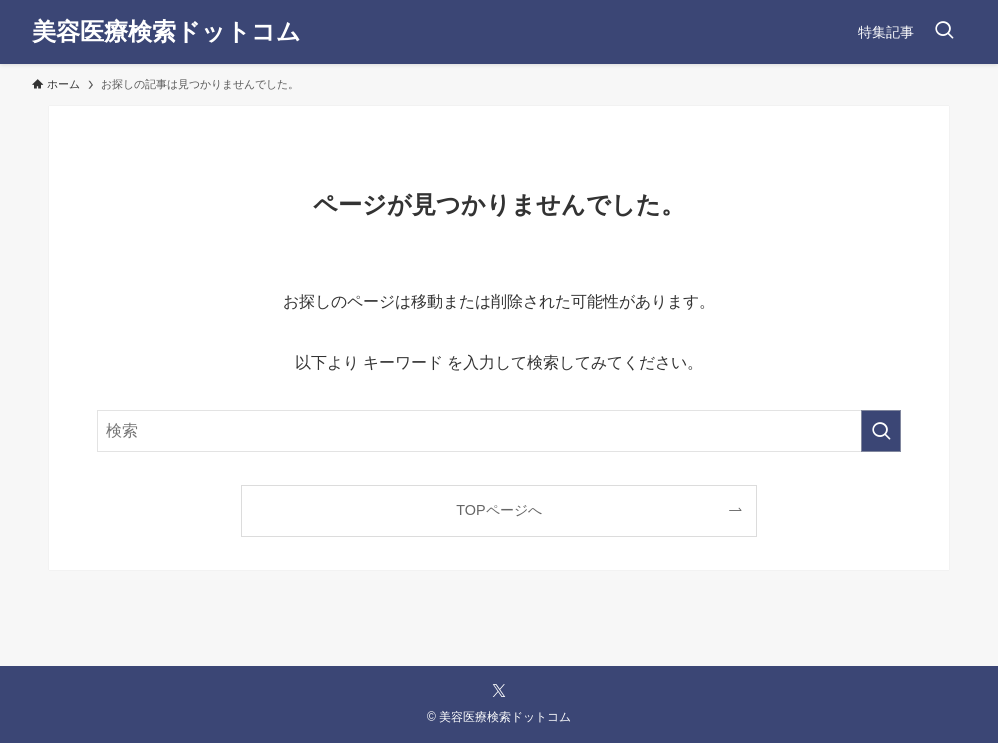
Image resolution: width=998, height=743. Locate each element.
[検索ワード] (499, 431)
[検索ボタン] (944, 32)
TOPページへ (498, 510)
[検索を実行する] (881, 431)
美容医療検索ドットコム (166, 32)
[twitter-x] (499, 691)
